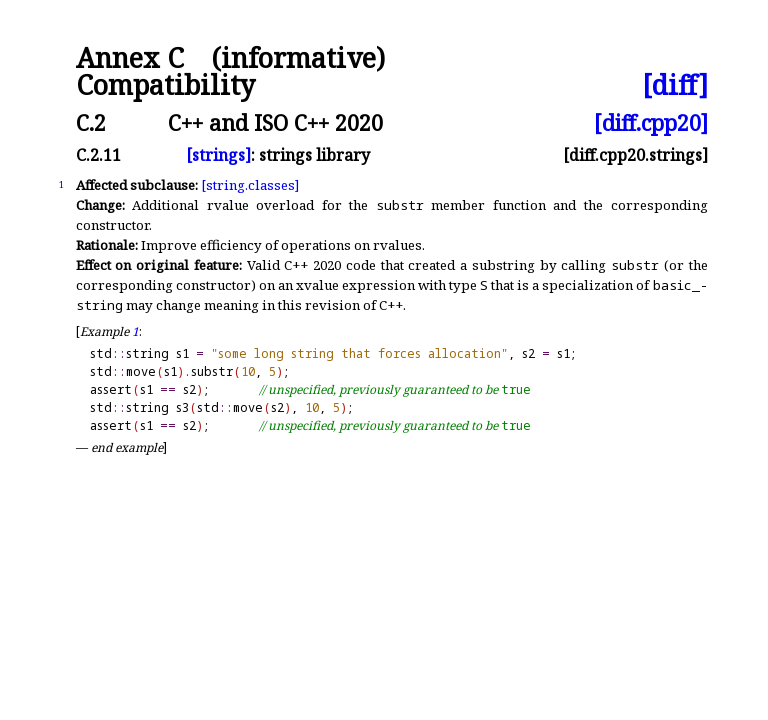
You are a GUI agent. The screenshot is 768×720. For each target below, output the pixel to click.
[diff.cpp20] (651, 122)
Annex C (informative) (230, 58)
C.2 (91, 122)
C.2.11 (98, 155)
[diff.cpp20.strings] (635, 155)
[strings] (218, 155)
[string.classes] (250, 185)
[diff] (675, 85)
